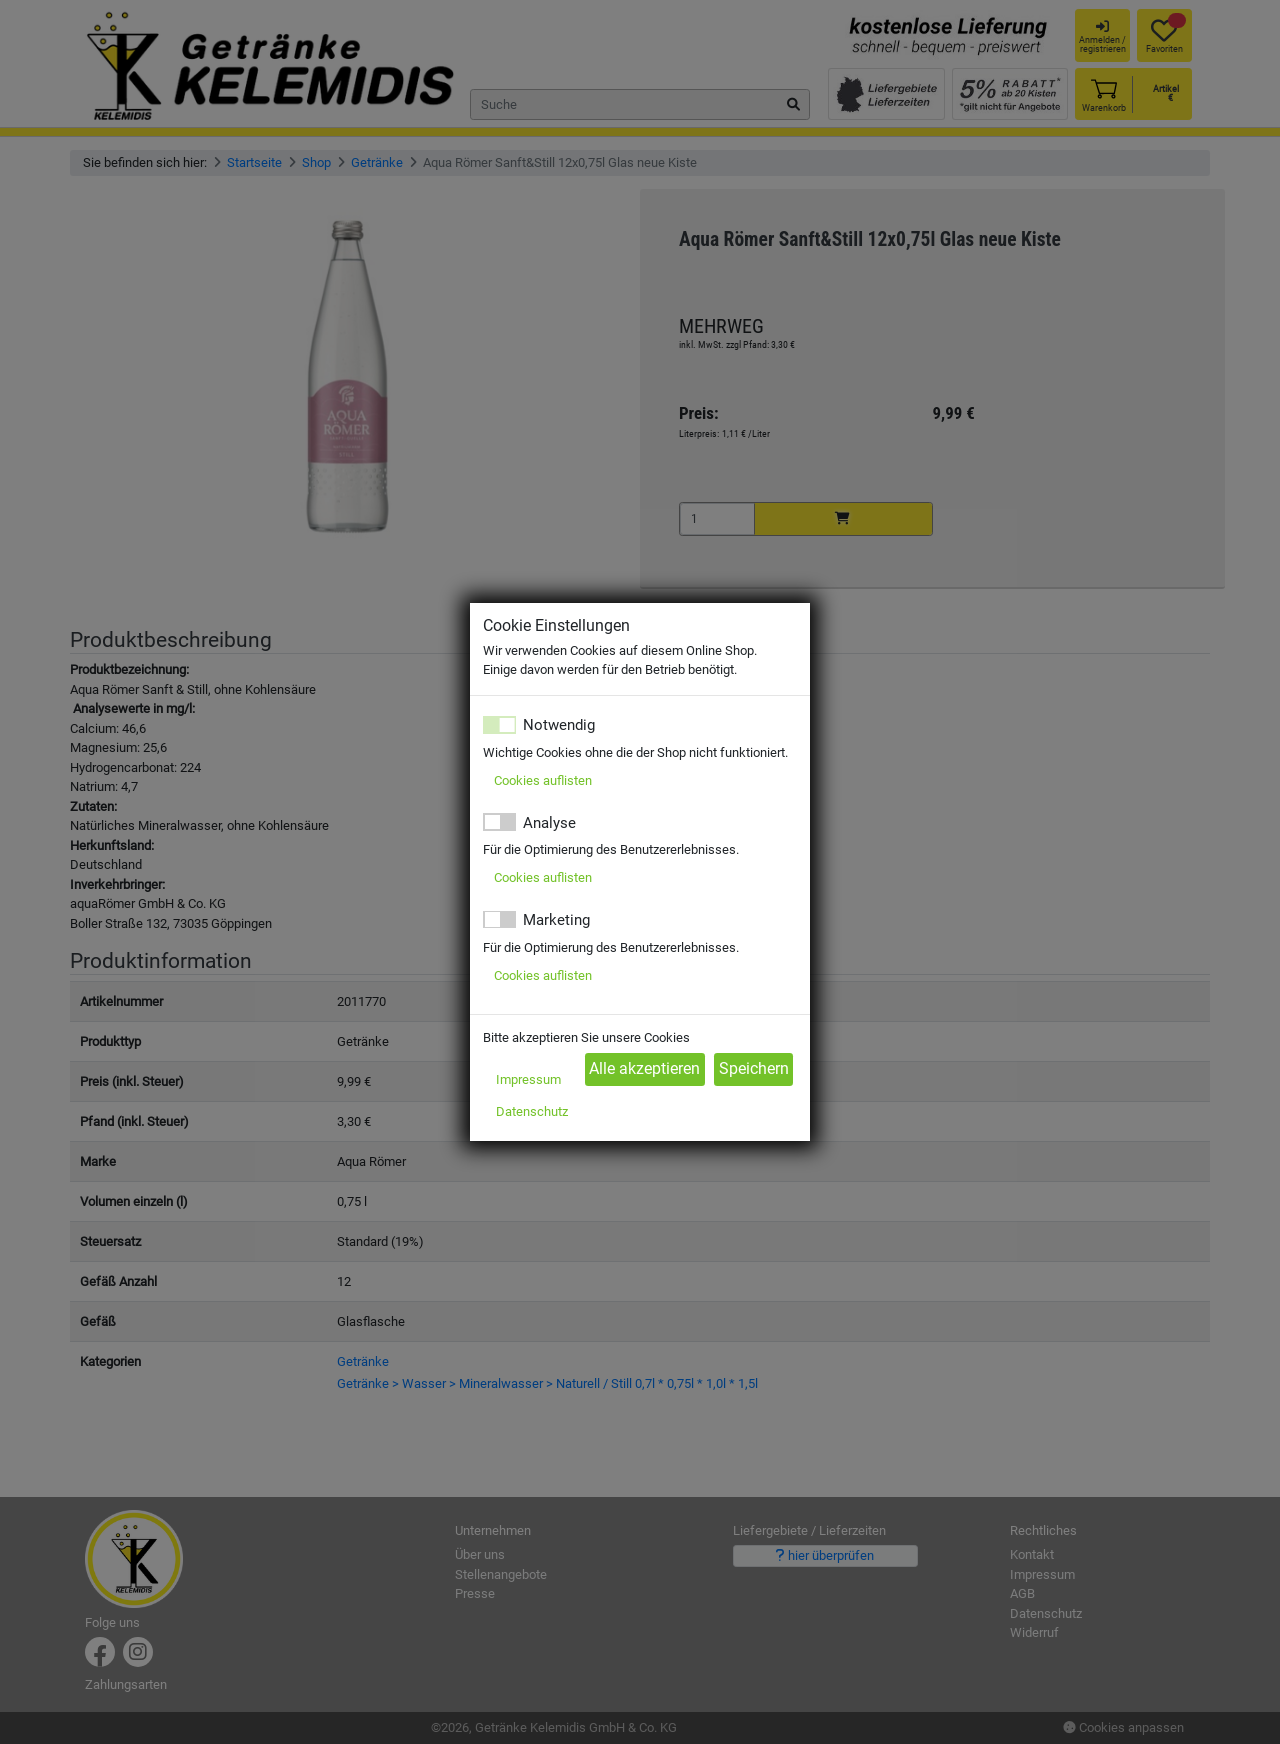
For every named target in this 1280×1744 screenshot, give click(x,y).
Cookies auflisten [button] (543, 780)
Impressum (528, 1079)
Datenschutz (532, 1111)
